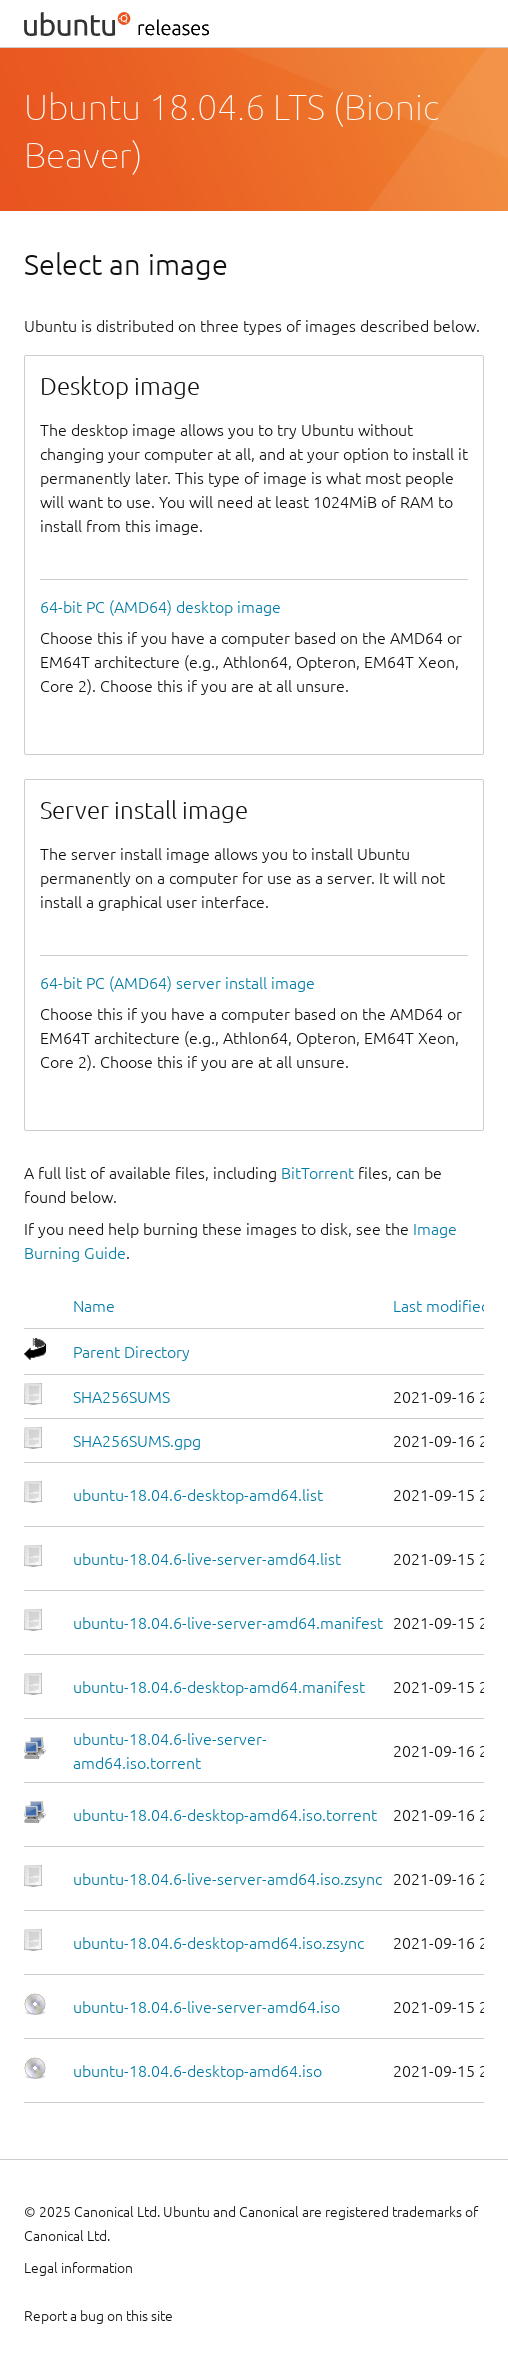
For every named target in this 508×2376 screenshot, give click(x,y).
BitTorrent (317, 1173)
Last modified (441, 1306)
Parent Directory (131, 1352)
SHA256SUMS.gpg (137, 1441)
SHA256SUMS (121, 1397)
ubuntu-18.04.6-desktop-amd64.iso (197, 2071)
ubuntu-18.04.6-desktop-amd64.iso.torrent (225, 1815)
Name (94, 1306)
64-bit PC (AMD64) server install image (177, 983)
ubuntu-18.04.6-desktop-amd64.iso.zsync (218, 1943)
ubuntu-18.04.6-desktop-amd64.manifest (219, 1687)
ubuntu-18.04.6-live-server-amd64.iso (206, 2007)
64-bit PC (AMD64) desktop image (160, 607)
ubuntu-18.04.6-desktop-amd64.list (198, 1495)
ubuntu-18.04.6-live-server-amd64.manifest (228, 1623)
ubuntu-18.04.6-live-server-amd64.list (207, 1559)
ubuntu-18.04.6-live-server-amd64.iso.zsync (227, 1879)
